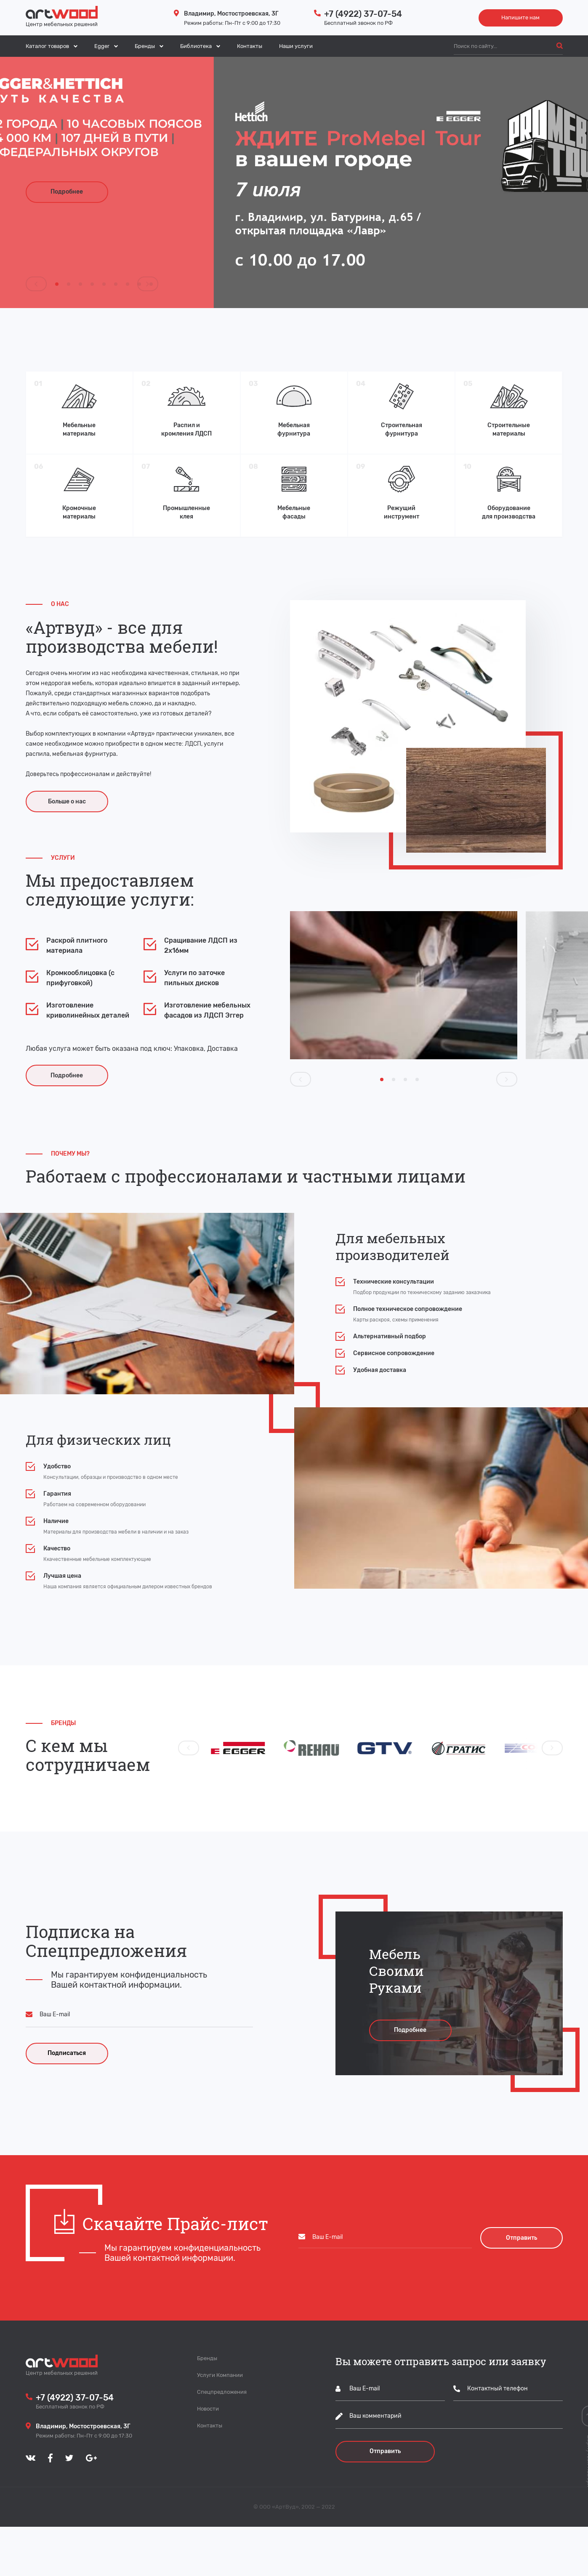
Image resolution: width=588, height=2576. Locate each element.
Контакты (249, 46)
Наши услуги (296, 46)
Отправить (385, 2501)
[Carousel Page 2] (68, 284)
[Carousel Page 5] (104, 284)
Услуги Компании (220, 2424)
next (147, 283)
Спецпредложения (222, 2441)
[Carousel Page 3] (80, 284)
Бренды (207, 2407)
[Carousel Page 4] (92, 284)
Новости (208, 2458)
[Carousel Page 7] (127, 284)
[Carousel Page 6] (115, 284)
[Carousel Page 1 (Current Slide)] (57, 284)
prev (36, 283)
